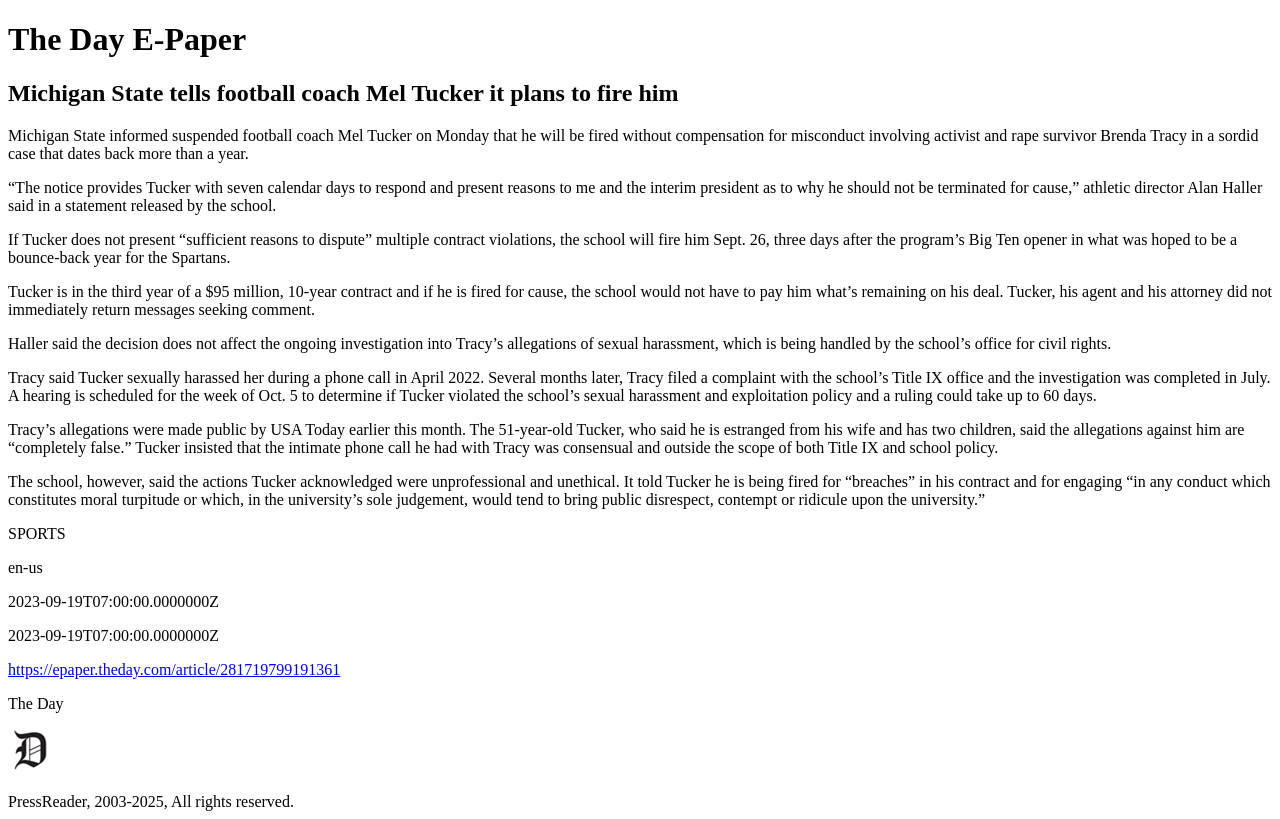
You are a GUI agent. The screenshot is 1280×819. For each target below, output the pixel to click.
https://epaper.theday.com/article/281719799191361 (174, 669)
